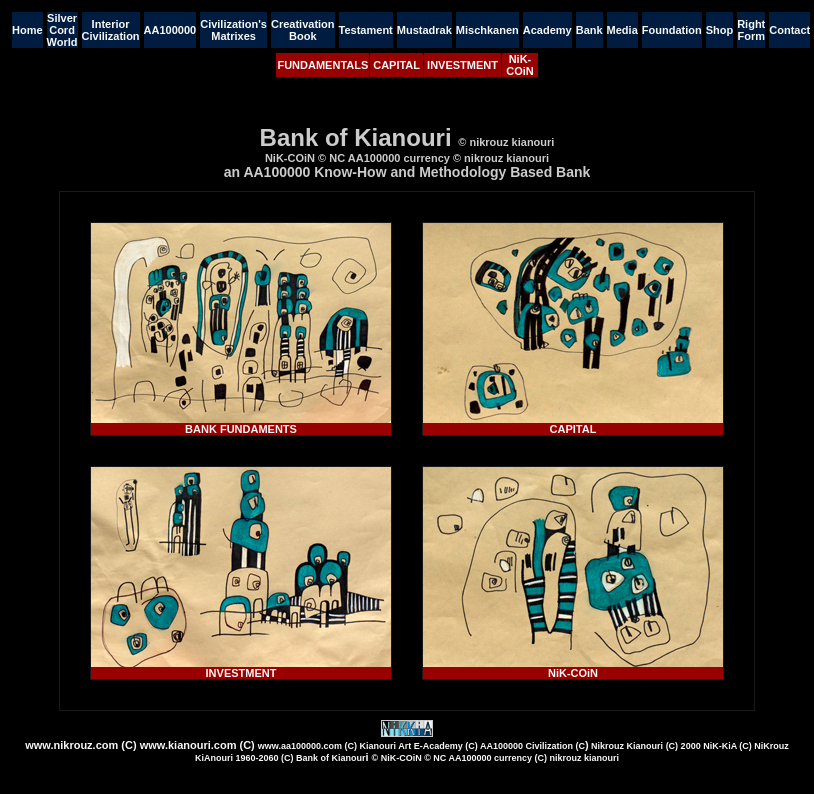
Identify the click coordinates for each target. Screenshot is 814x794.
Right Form (751, 30)
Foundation (672, 30)
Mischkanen (487, 30)
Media (622, 30)
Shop (720, 30)
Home (27, 30)
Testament (366, 30)
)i (492, 751)
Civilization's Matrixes (233, 30)
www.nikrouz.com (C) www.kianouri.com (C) (140, 745)
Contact (789, 30)
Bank (589, 30)
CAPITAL (396, 65)
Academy (547, 30)
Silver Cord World (62, 30)
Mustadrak (424, 30)
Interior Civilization (111, 30)
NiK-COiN (520, 65)
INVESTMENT (462, 65)
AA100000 (170, 30)
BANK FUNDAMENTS (241, 429)
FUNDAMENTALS (322, 65)
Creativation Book (303, 30)
